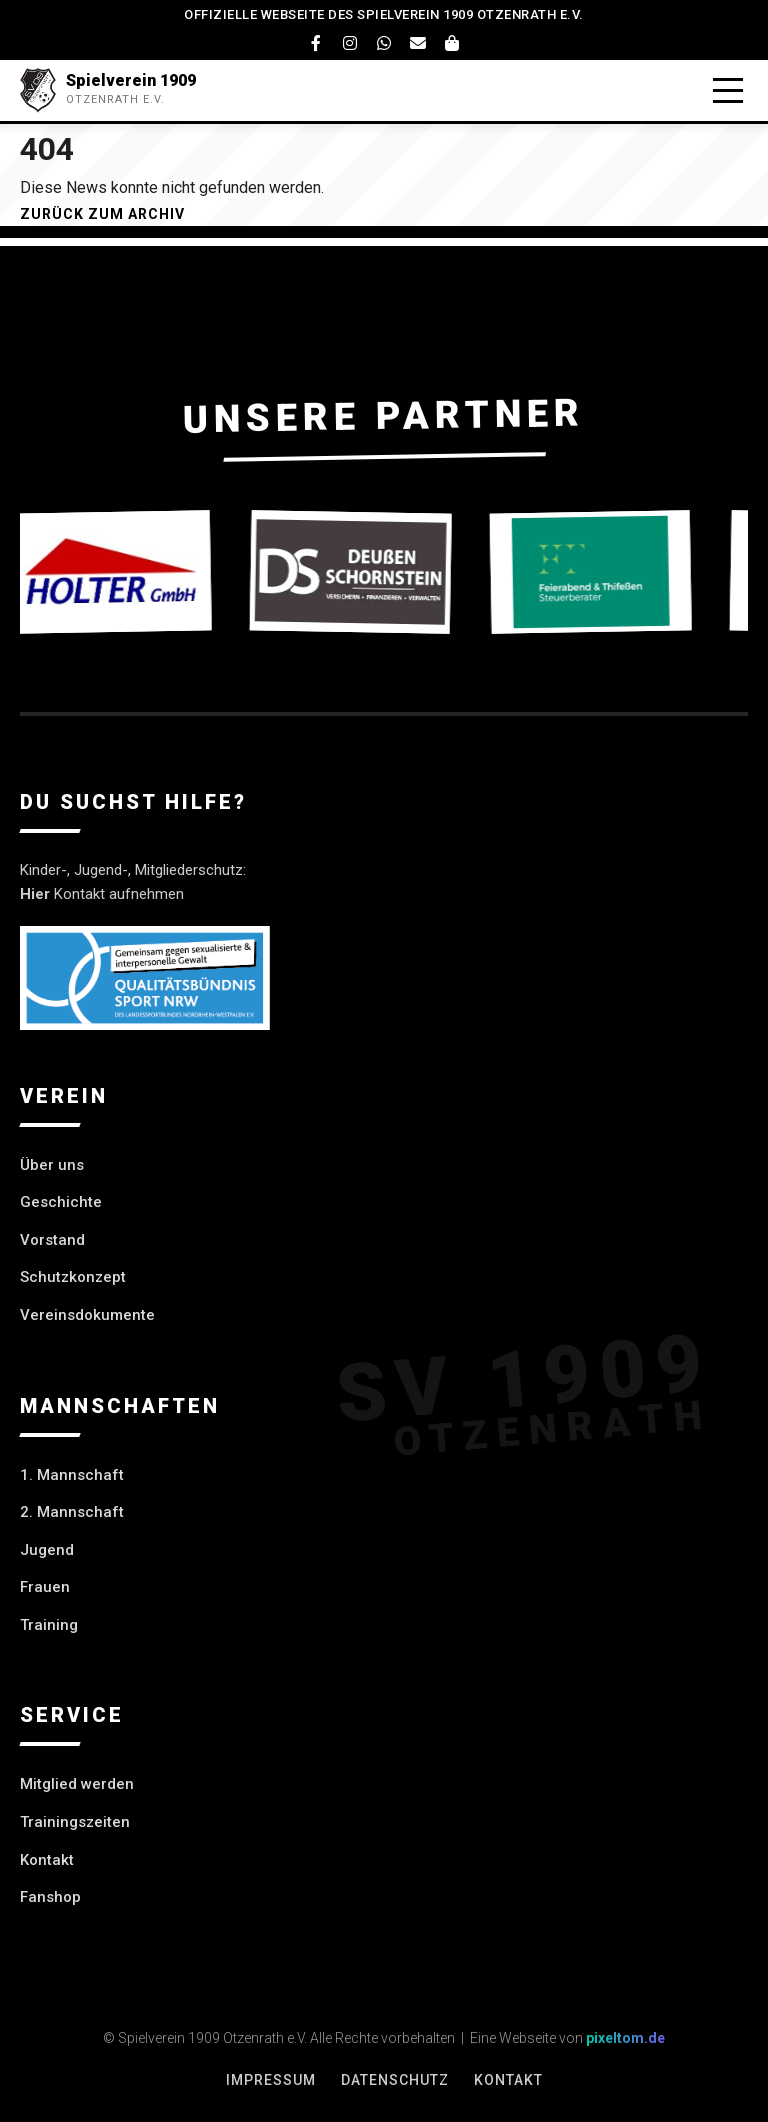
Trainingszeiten (75, 1822)
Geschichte (61, 1202)
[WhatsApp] (384, 43)
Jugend (47, 1550)
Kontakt (47, 1860)
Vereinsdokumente (87, 1315)
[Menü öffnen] (728, 90)
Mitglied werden (77, 1784)
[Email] (418, 43)
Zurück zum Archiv (102, 214)
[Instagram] (350, 43)
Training (49, 1625)
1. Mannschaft (72, 1475)
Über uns (52, 1165)
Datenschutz (395, 2080)
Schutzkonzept (73, 1277)
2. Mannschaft (72, 1512)
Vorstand (52, 1240)
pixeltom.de (625, 2038)
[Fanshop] (452, 43)
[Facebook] (316, 43)
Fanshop (50, 1897)
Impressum (271, 2080)
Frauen (45, 1587)
